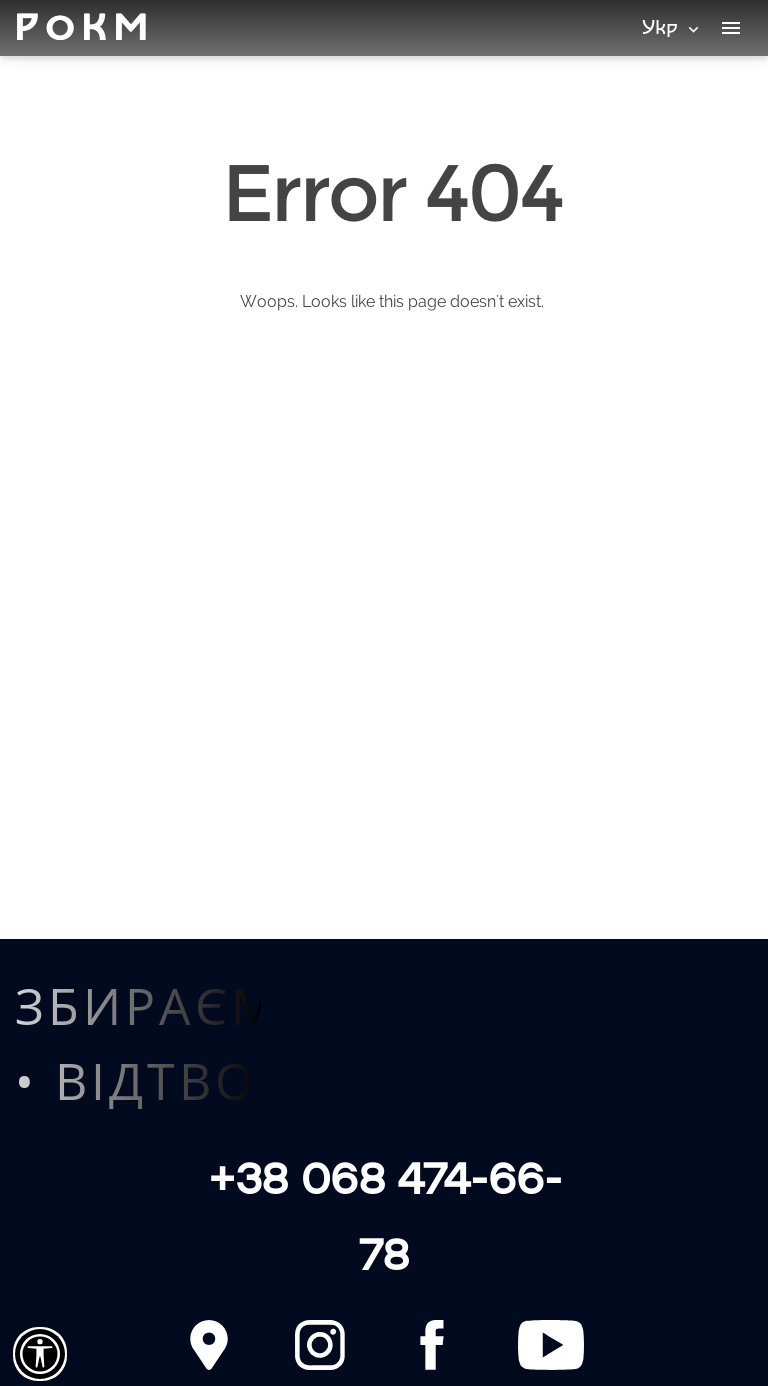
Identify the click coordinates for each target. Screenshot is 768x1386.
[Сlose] (40, 1354)
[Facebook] (432, 1345)
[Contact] (209, 1345)
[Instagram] (320, 1345)
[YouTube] (551, 1345)
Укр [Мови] (672, 26)
